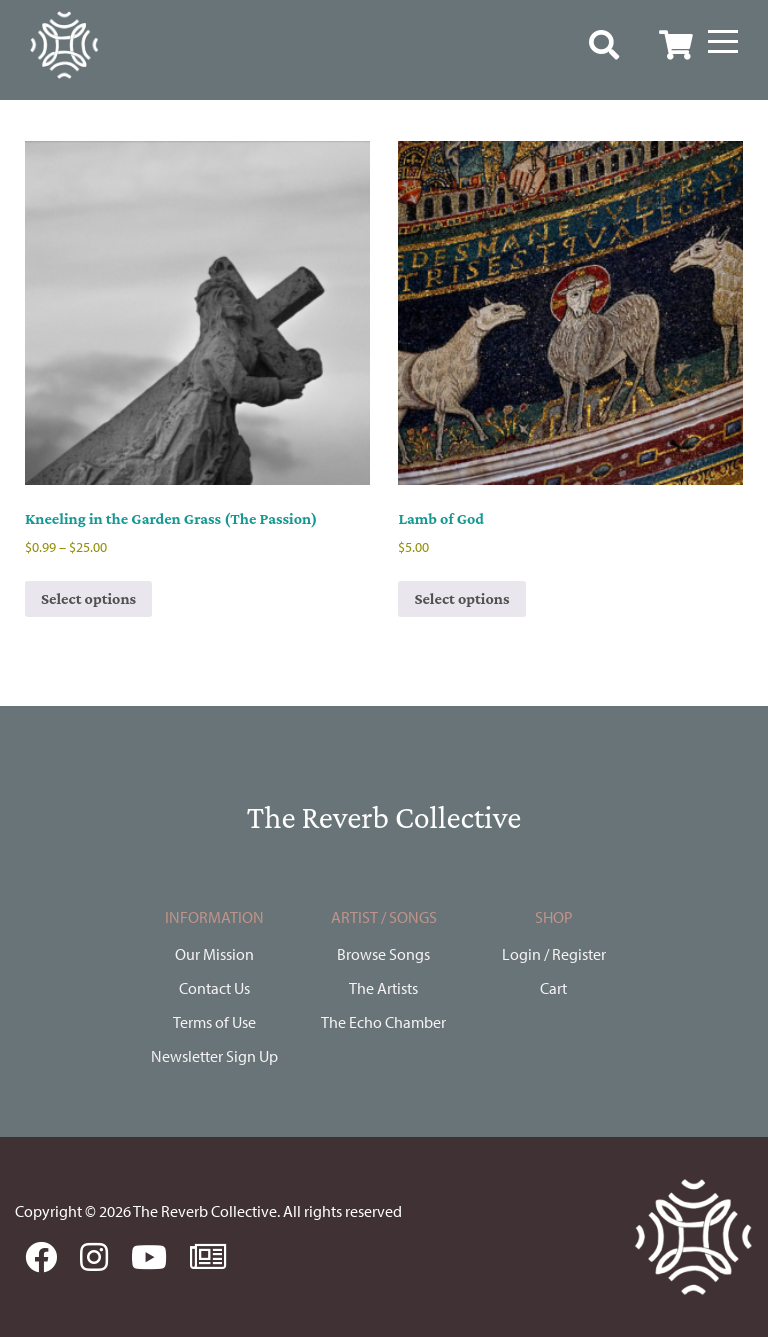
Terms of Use (214, 1022)
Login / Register (554, 954)
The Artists (383, 988)
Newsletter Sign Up (214, 1056)
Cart (553, 988)
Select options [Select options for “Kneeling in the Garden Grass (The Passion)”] (88, 598)
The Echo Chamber (383, 1022)
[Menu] (723, 42)
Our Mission (214, 954)
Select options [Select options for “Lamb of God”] (461, 598)
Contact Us (214, 988)
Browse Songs (383, 954)
